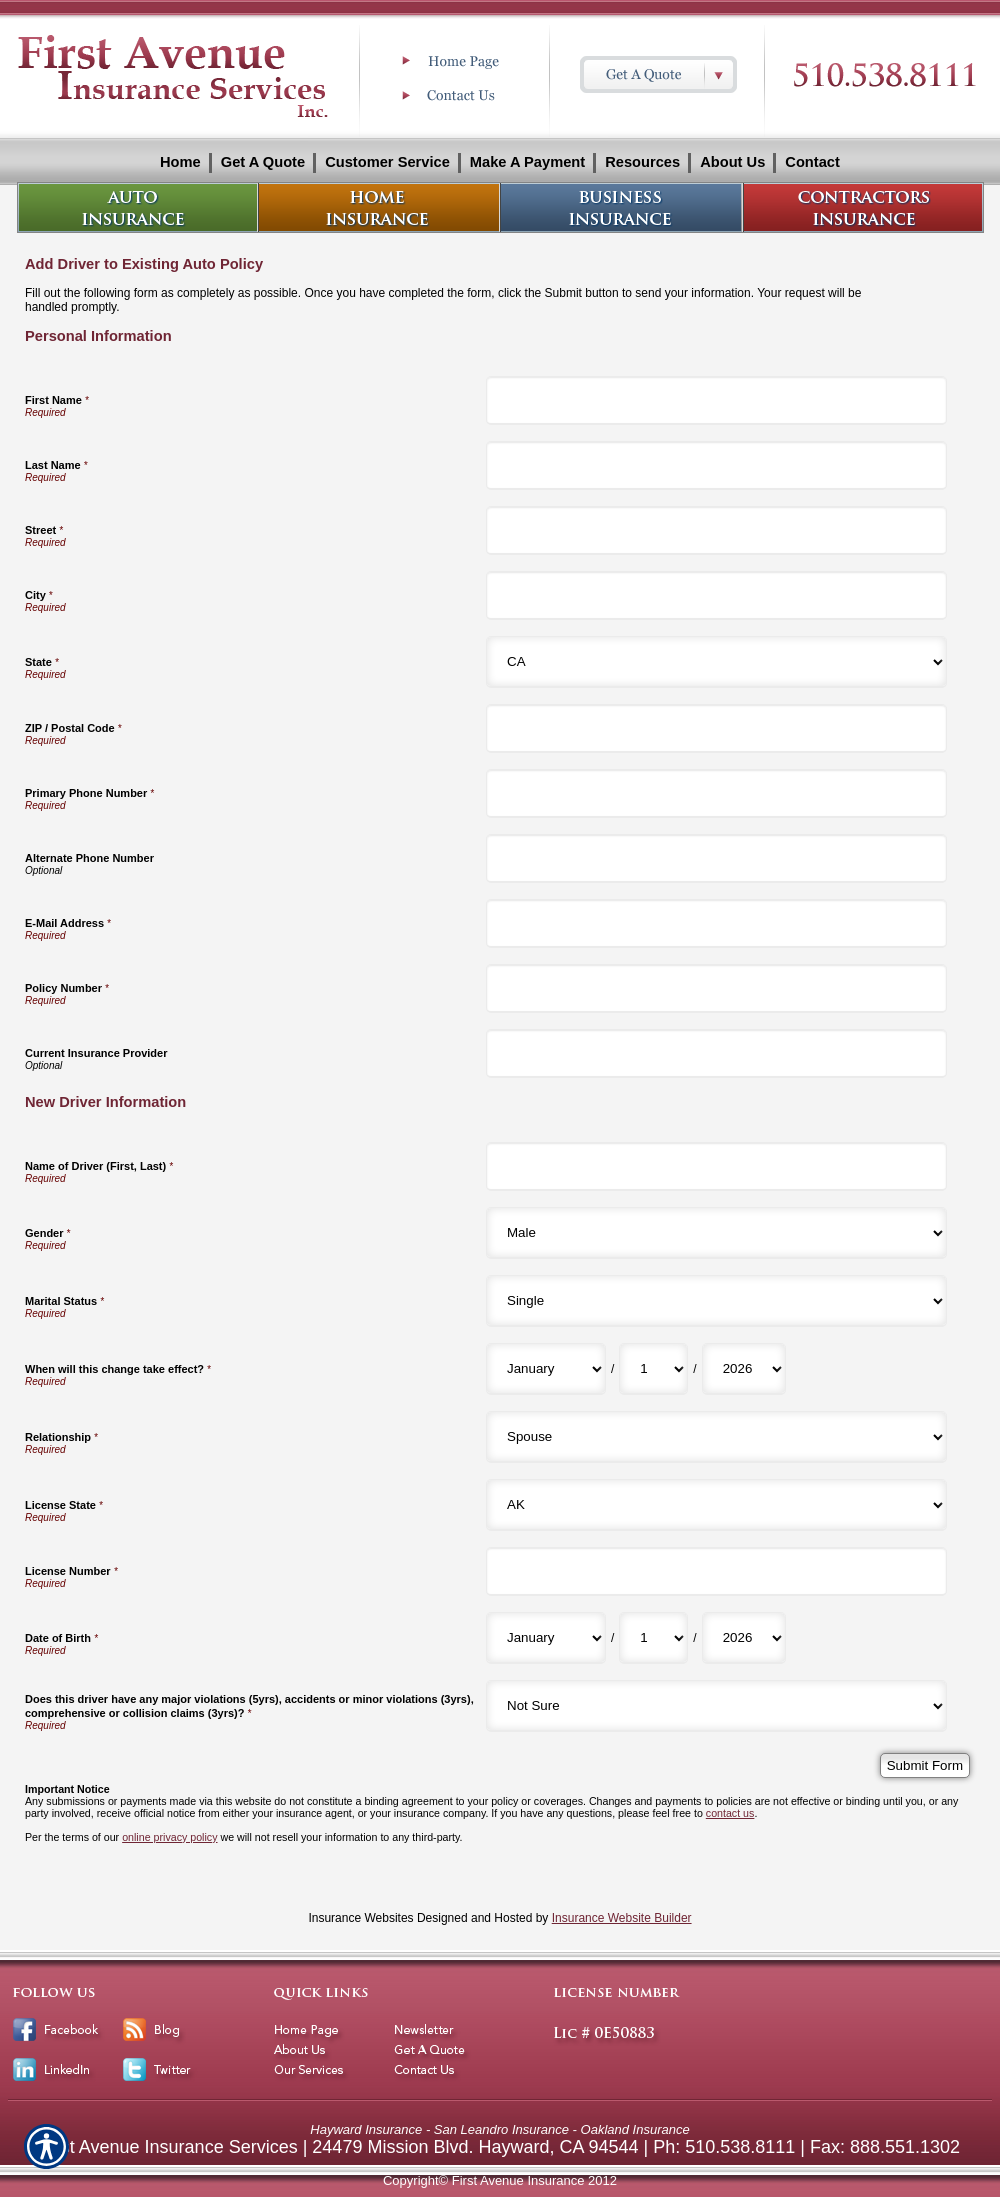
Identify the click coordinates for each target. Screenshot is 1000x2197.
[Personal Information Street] (716, 530)
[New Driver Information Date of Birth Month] (546, 1638)
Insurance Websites (360, 1918)
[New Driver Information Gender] (716, 1233)
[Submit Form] (925, 1765)
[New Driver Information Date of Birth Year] (744, 1638)
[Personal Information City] (716, 595)
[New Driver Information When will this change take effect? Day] (653, 1369)
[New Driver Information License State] (716, 1505)
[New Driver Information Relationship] (716, 1437)
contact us (730, 1813)
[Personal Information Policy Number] (716, 988)
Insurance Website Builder (622, 1918)
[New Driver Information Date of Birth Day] (653, 1638)
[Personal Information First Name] (716, 400)
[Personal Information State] (716, 662)
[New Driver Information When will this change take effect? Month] (546, 1369)
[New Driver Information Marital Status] (716, 1301)
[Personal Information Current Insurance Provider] (716, 1053)
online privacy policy (169, 1837)
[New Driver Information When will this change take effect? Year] (744, 1369)
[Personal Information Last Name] (716, 465)
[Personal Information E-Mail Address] (716, 923)
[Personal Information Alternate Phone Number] (716, 858)
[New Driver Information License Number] (716, 1571)
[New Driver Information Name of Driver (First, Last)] (716, 1166)
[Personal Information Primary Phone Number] (716, 793)
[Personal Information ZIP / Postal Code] (716, 728)
